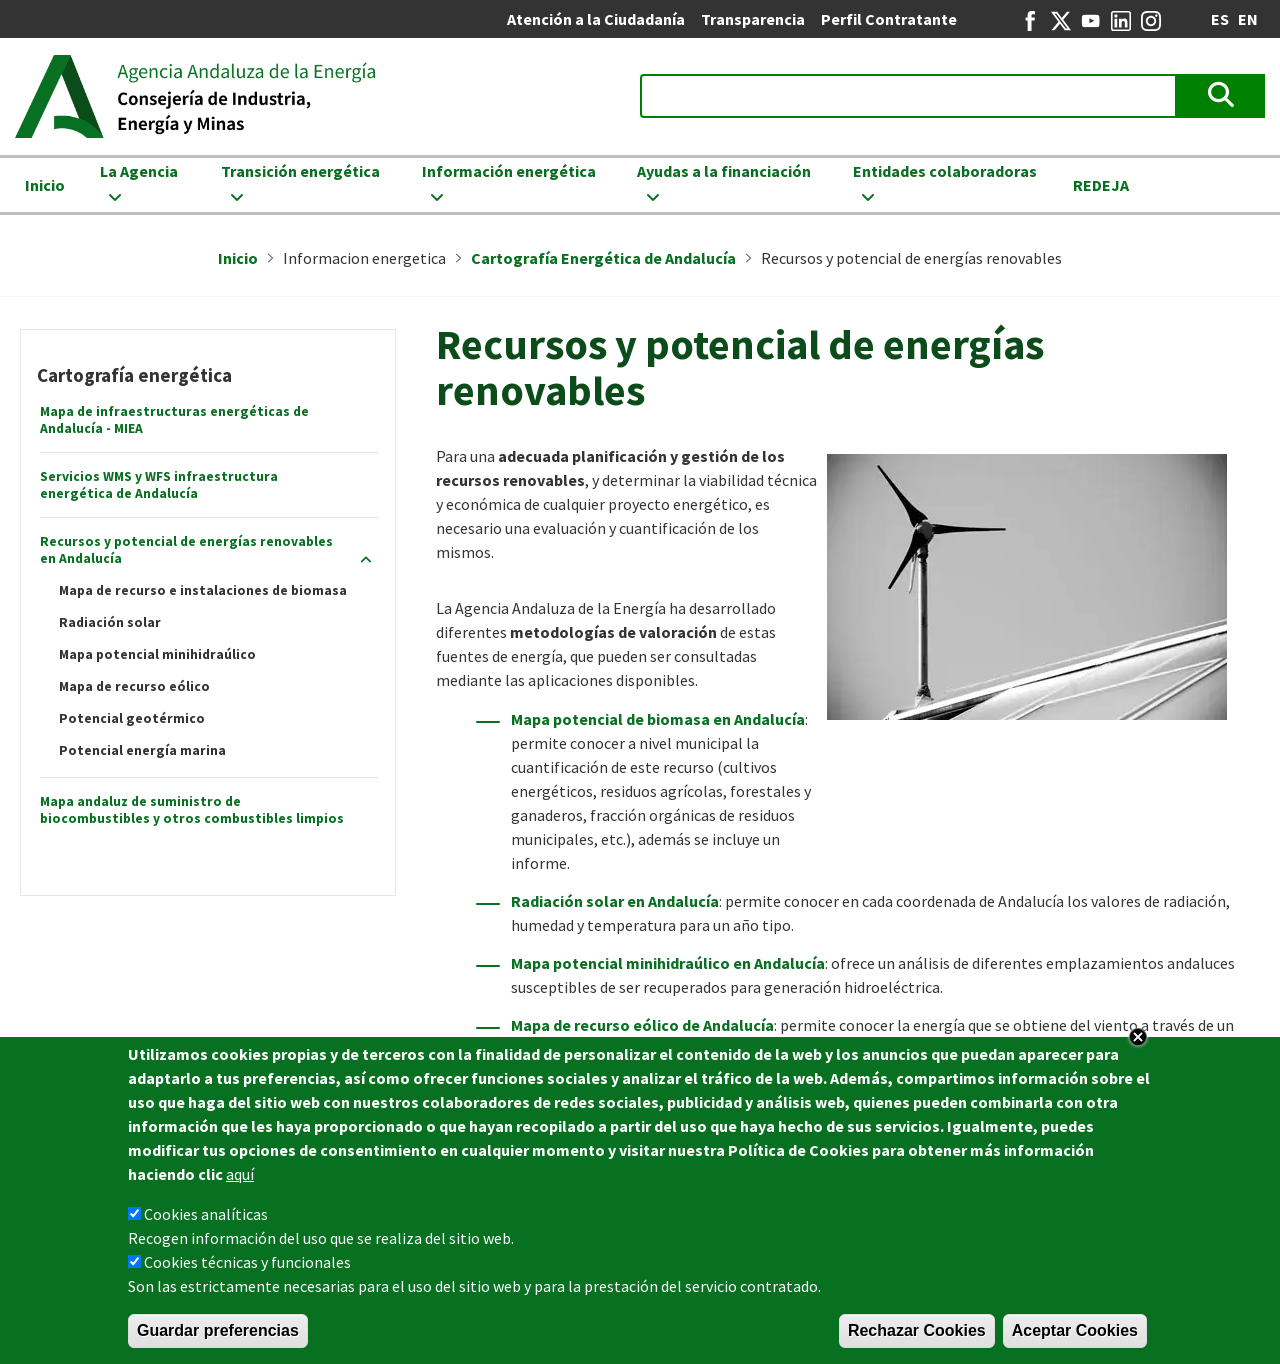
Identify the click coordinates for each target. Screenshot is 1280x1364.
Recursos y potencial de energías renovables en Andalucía (186, 550)
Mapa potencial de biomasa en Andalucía (658, 719)
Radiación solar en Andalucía (615, 901)
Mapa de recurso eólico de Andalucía (642, 1025)
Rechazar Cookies (917, 1336)
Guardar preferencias (218, 1336)
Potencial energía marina (142, 750)
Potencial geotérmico (132, 718)
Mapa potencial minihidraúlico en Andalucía (668, 963)
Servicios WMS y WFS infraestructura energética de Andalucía (159, 485)
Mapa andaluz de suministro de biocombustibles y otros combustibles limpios (192, 810)
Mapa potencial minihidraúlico (157, 654)
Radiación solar (110, 622)
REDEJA (1101, 185)
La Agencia (139, 171)
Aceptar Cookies (1075, 1336)
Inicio (45, 185)
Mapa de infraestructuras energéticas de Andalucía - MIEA (174, 420)
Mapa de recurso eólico (134, 686)
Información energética (509, 171)
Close (1138, 1043)
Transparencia (753, 19)
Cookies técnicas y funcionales (247, 1268)
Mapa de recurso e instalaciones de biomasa (203, 590)
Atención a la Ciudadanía (596, 19)
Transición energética (300, 171)
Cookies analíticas (206, 1220)
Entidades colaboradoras (945, 171)
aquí (240, 1180)
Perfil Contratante (889, 19)
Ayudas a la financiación (724, 171)
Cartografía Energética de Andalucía (603, 258)
